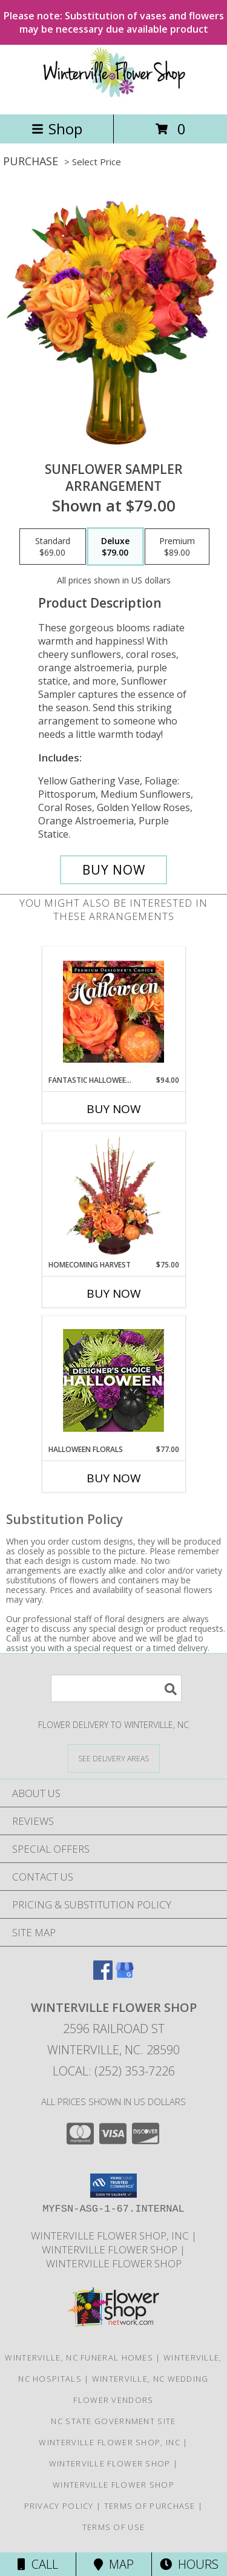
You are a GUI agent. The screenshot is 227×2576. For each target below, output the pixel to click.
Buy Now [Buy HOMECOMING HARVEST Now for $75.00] (114, 1293)
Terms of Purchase (150, 2505)
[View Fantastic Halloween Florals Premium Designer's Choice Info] (113, 1011)
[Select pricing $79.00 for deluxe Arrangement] (115, 546)
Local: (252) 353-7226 (114, 2071)
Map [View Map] (114, 2564)
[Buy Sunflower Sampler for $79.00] (114, 869)
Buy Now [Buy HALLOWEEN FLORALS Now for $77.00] (114, 1478)
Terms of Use (113, 2527)
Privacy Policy (59, 2505)
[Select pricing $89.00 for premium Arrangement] (177, 546)
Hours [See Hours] (189, 2564)
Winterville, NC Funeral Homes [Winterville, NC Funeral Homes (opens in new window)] (79, 2357)
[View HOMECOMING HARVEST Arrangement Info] (113, 1196)
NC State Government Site (113, 2421)
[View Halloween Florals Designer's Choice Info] (113, 1380)
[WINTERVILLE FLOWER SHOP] (113, 96)
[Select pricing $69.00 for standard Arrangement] (52, 546)
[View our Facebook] (103, 1976)
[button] (113, 2186)
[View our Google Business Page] (124, 1976)
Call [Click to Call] (38, 2564)
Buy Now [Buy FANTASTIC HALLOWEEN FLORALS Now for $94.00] (114, 1109)
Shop (56, 129)
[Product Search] (116, 1688)
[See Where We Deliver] (114, 1758)
